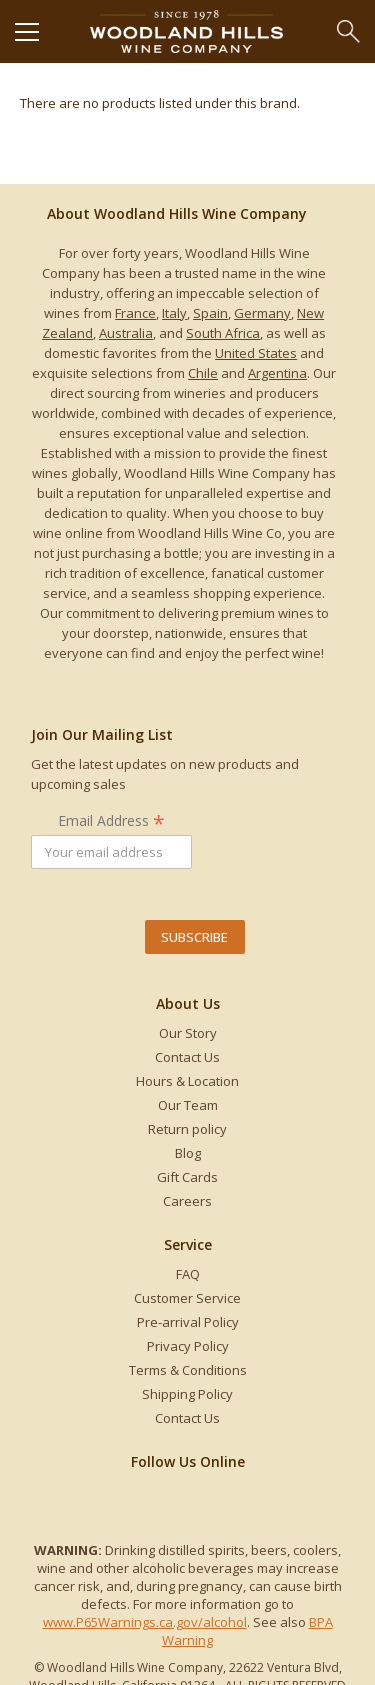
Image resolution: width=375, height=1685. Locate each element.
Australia (126, 333)
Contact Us (187, 1057)
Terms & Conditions (188, 1370)
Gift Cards (187, 1177)
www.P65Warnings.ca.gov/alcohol (145, 1622)
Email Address (111, 820)
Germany (262, 313)
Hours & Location (187, 1081)
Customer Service (187, 1298)
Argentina (277, 373)
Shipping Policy (187, 1394)
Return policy (187, 1129)
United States (256, 353)
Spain (210, 313)
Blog (188, 1153)
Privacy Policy (188, 1346)
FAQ (188, 1274)
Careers (187, 1201)
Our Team (188, 1105)
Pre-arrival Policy (188, 1322)
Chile (203, 373)
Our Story (188, 1033)
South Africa (223, 333)
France (135, 313)
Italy (174, 313)
